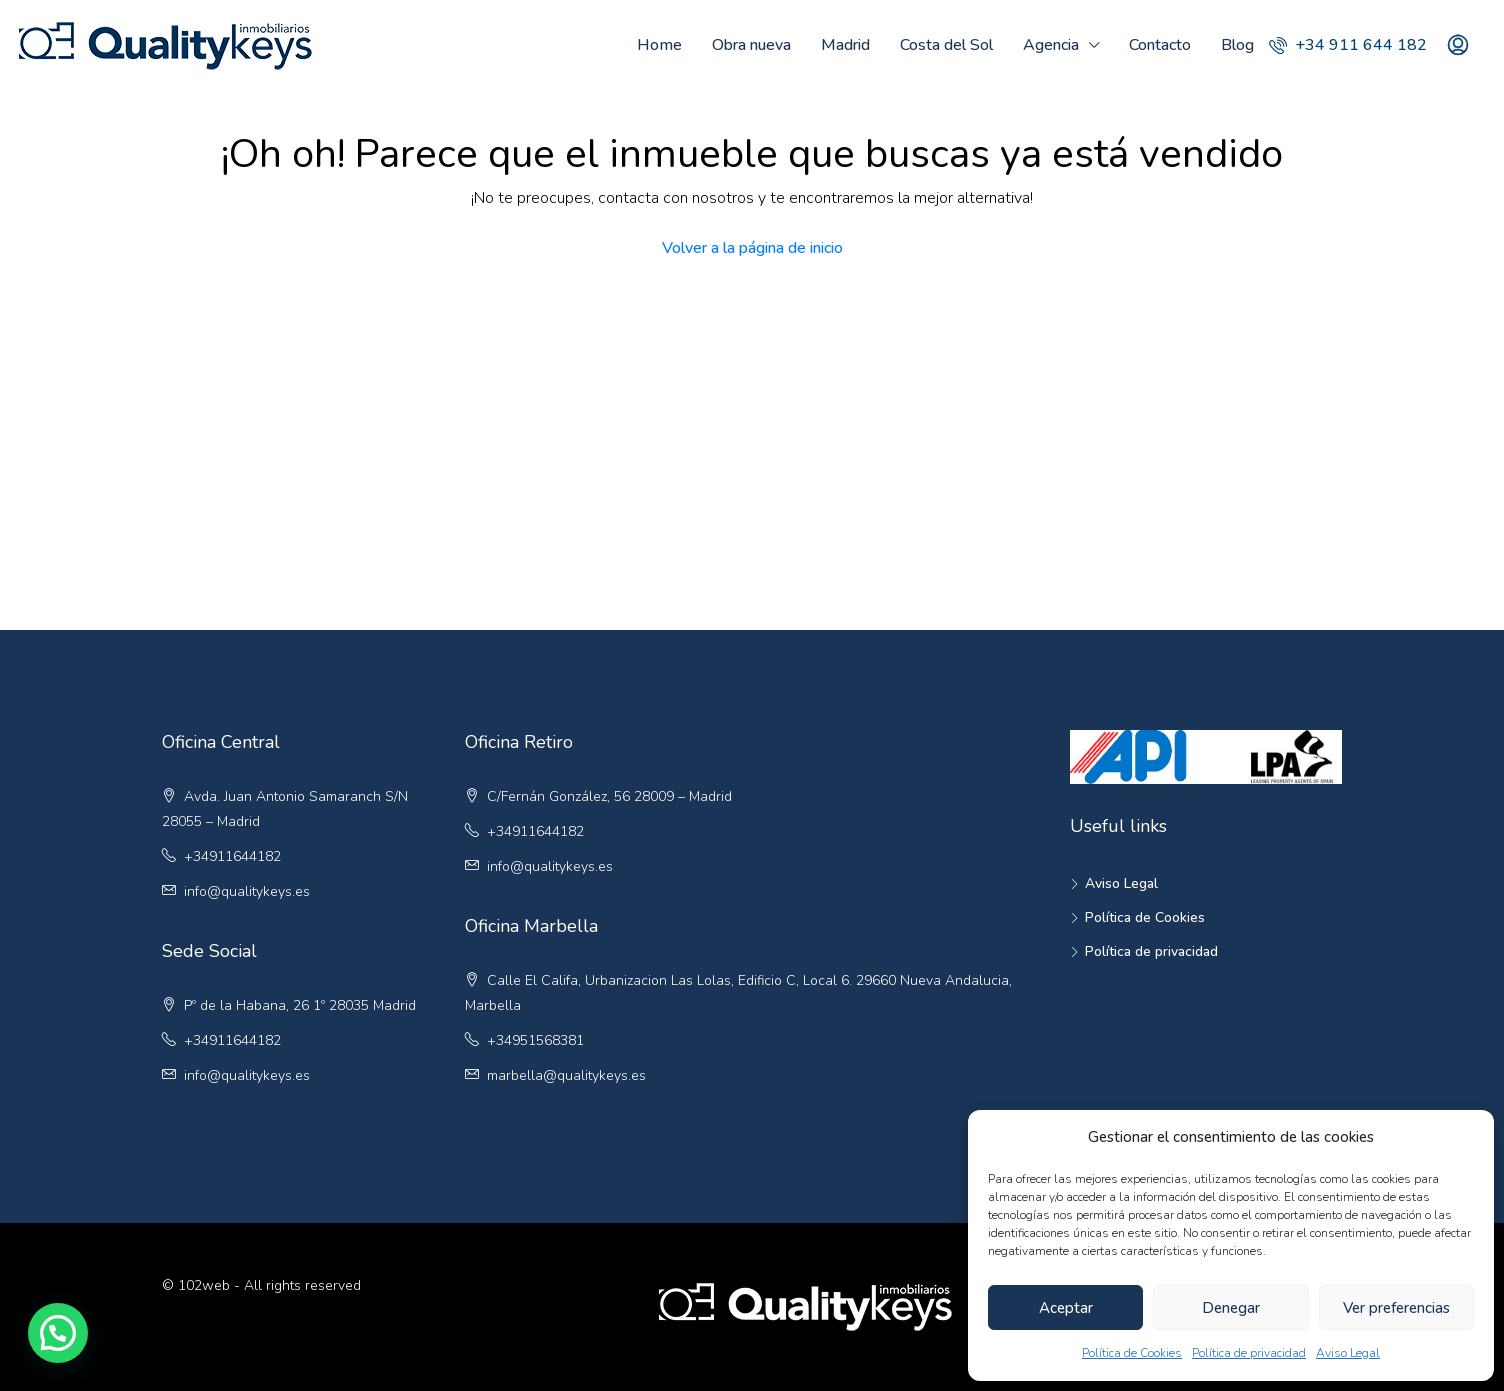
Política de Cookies (1132, 1353)
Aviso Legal (1348, 1353)
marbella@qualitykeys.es (566, 1075)
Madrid (845, 45)
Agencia (1051, 45)
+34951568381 (535, 1040)
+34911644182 (232, 856)
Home (659, 45)
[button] (58, 1333)
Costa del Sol (946, 45)
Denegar (1231, 1308)
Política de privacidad (1249, 1353)
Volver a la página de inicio (752, 248)
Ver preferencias (1396, 1308)
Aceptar (1066, 1308)
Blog (1237, 45)
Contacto (1160, 45)
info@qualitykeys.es (247, 891)
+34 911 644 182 (1348, 45)
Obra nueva (751, 45)
